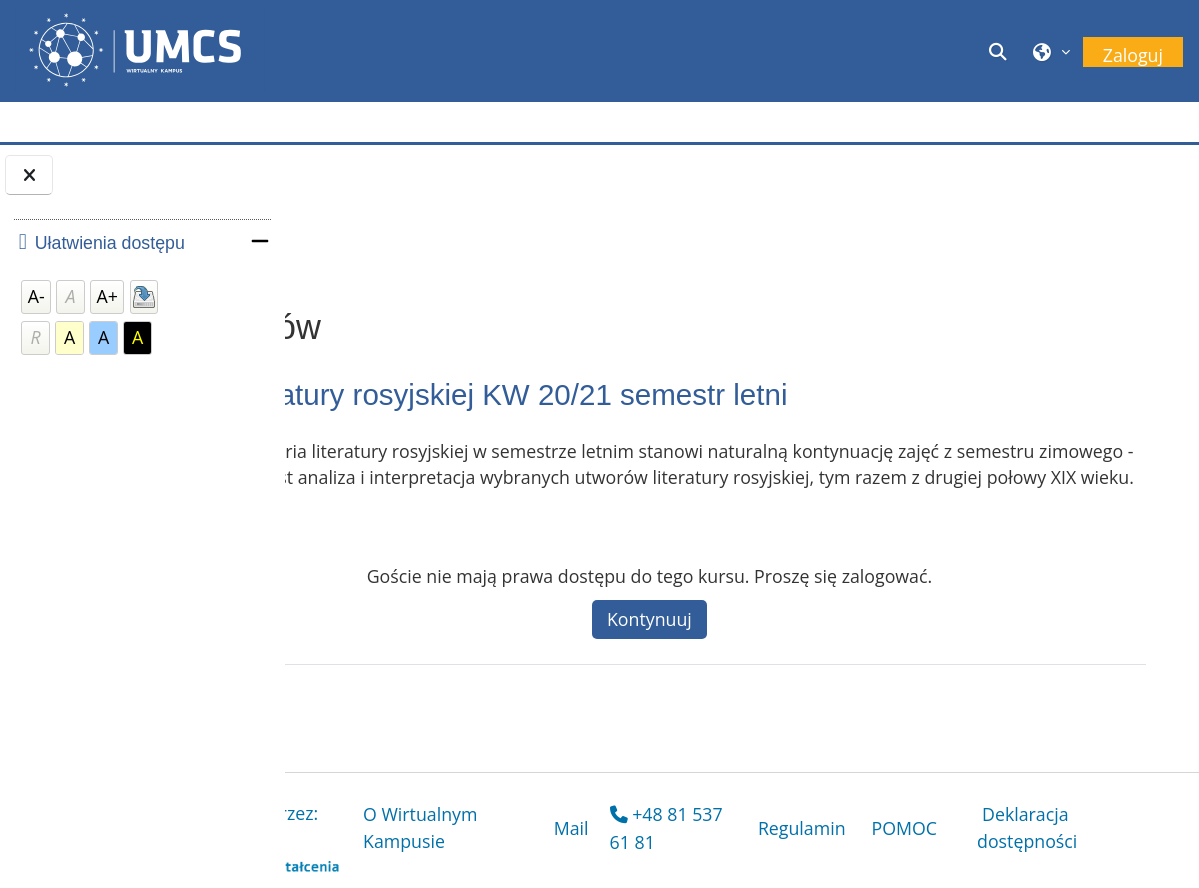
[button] (1001, 51)
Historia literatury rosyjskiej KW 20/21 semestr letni (677, 394)
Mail (685, 830)
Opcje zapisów (413, 232)
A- (36, 296)
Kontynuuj (815, 645)
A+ (107, 296)
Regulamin (850, 830)
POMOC (953, 830)
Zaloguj (1133, 55)
